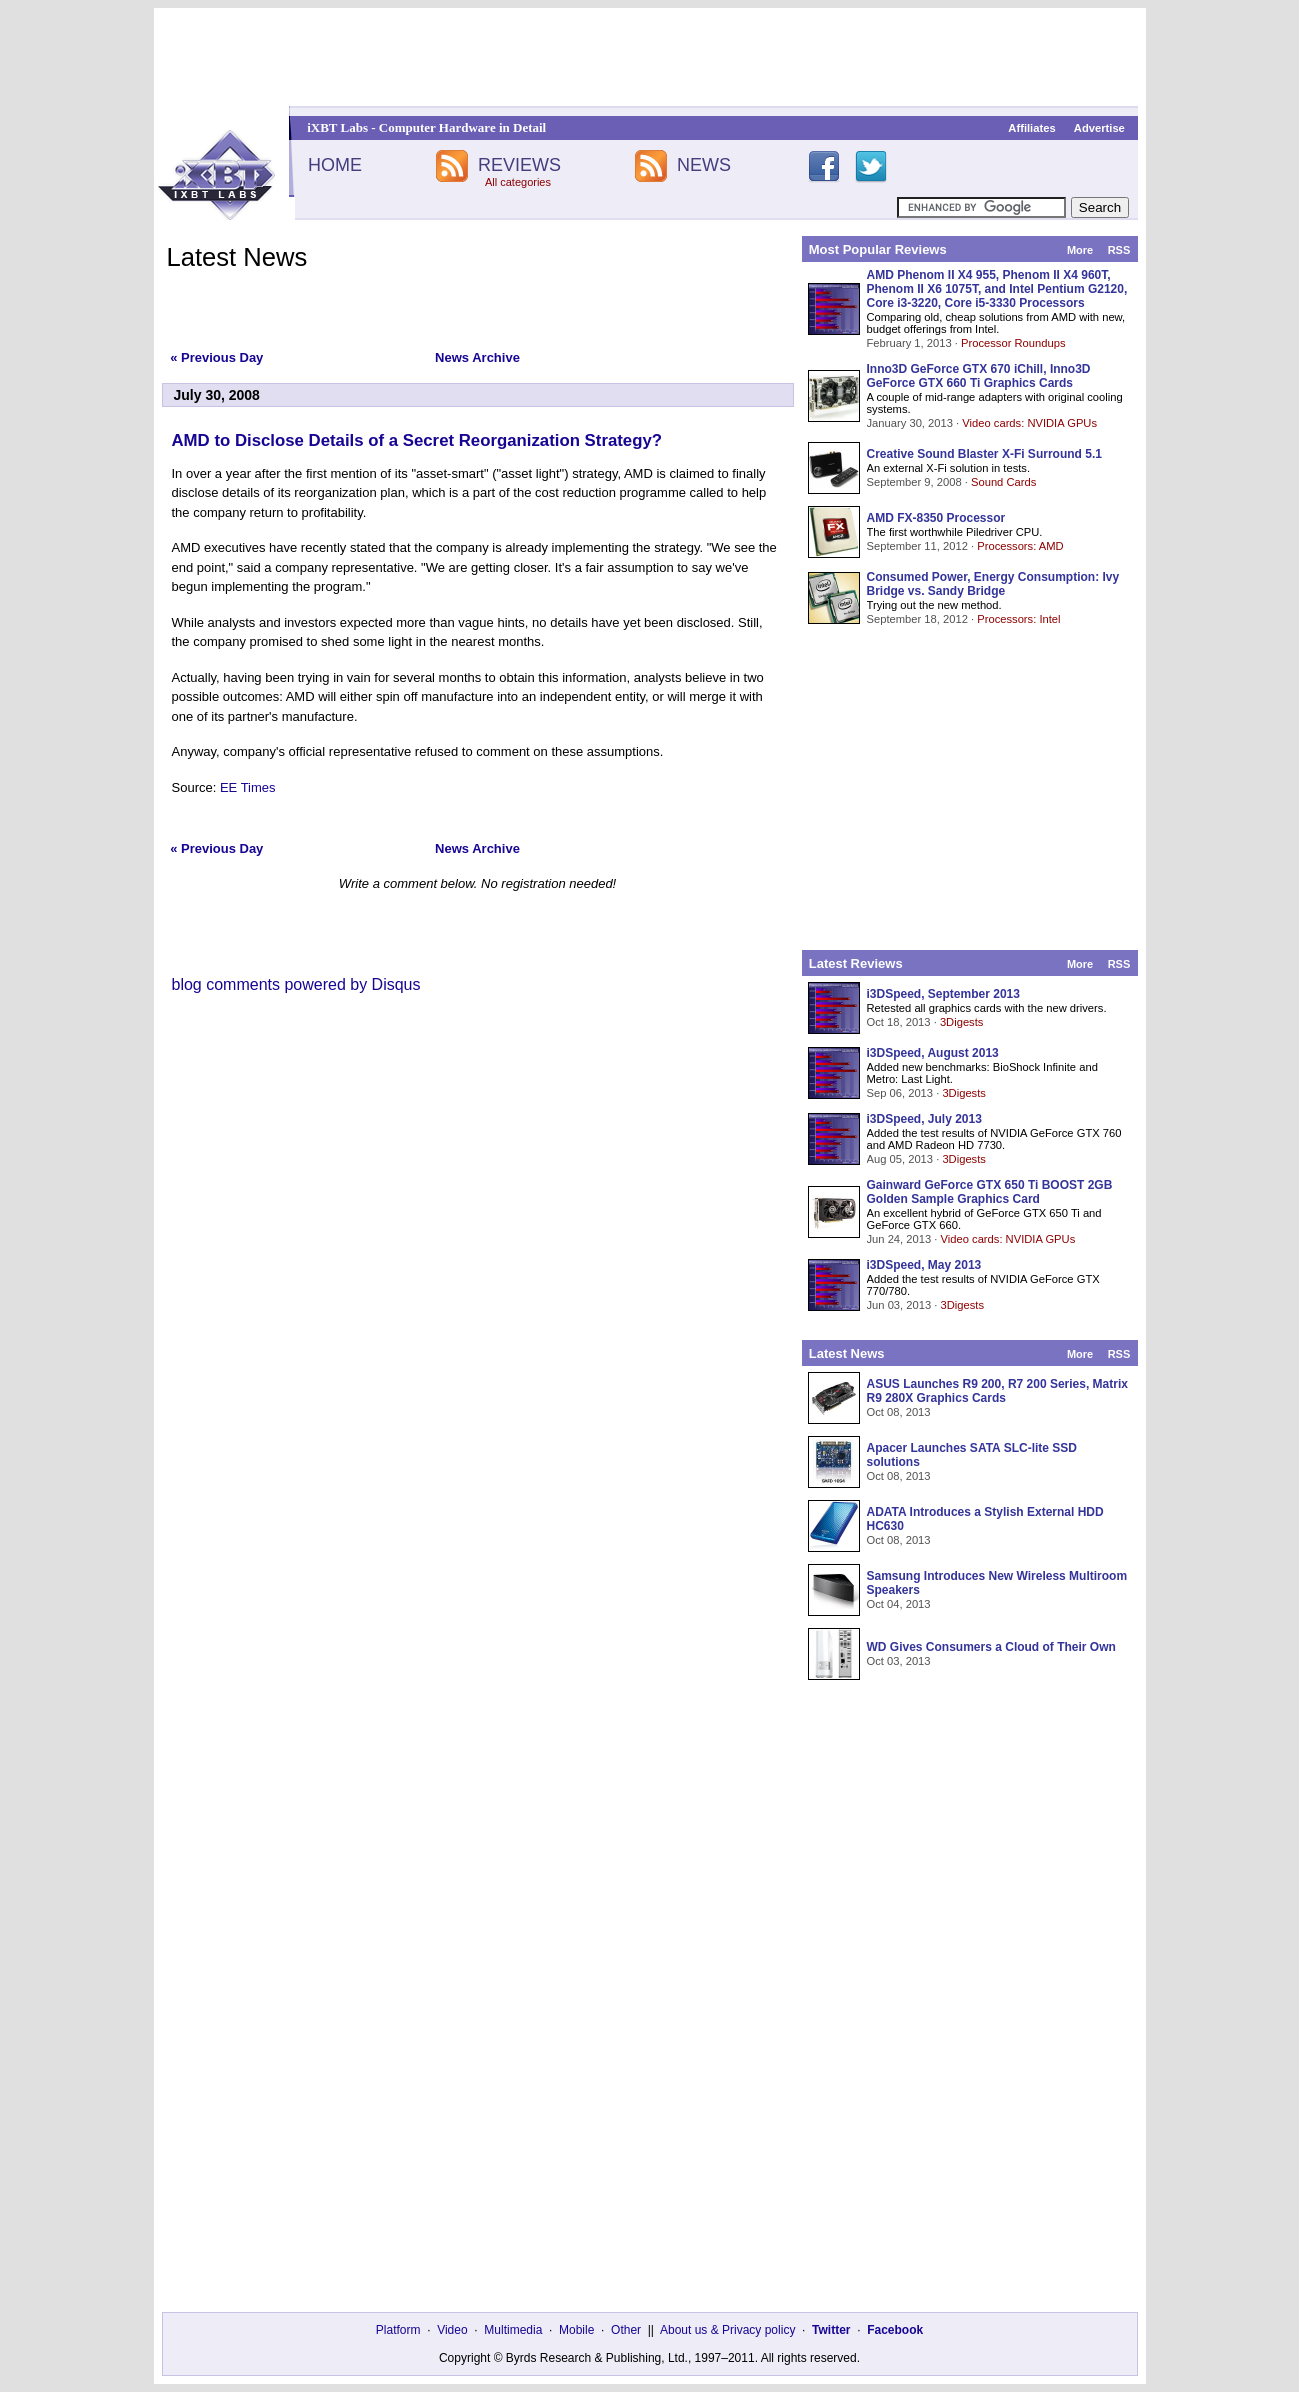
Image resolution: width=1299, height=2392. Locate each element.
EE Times (248, 787)
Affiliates (1031, 128)
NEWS (704, 165)
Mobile (576, 2330)
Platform (398, 2330)
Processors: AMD (1020, 546)
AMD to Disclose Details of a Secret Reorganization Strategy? (417, 440)
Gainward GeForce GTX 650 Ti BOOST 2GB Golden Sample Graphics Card (990, 1192)
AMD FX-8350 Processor (936, 518)
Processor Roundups (1013, 343)
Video (452, 2330)
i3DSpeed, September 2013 (943, 994)
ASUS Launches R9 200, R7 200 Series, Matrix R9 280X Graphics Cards (997, 1391)
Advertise (1099, 128)
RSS (1119, 250)
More (1080, 250)
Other (626, 2330)
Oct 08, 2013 (899, 1412)
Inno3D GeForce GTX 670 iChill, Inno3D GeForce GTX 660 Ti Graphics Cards (979, 376)
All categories (518, 182)
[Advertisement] (650, 57)
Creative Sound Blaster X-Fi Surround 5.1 (984, 454)
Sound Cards (1003, 482)
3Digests (962, 1022)
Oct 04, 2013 (899, 1604)
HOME (335, 165)
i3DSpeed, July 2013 (924, 1119)
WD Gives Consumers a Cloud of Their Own (991, 1647)
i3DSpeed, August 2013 (933, 1053)
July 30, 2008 (217, 395)
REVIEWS (519, 165)
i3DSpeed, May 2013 (924, 1265)
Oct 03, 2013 (899, 1661)
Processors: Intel (1018, 619)
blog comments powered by (296, 984)
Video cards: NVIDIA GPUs (1029, 423)
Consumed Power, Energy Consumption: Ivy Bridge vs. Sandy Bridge (993, 584)
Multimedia (513, 2330)
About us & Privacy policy (727, 2330)
